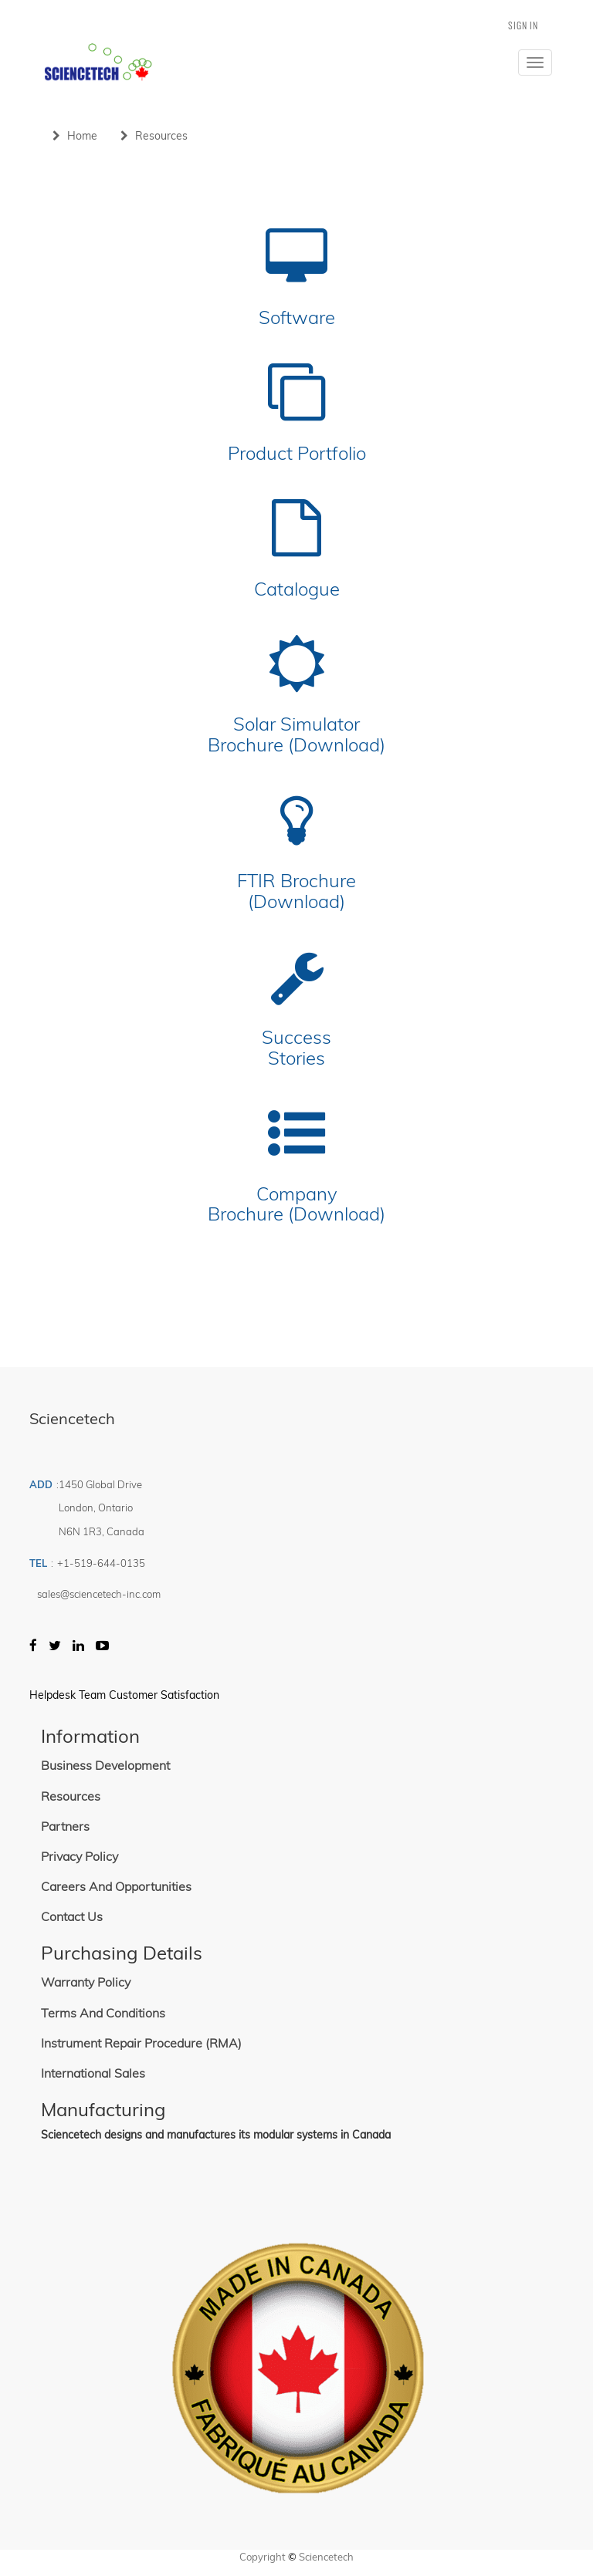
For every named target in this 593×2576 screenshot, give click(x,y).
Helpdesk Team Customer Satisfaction (124, 1695)
